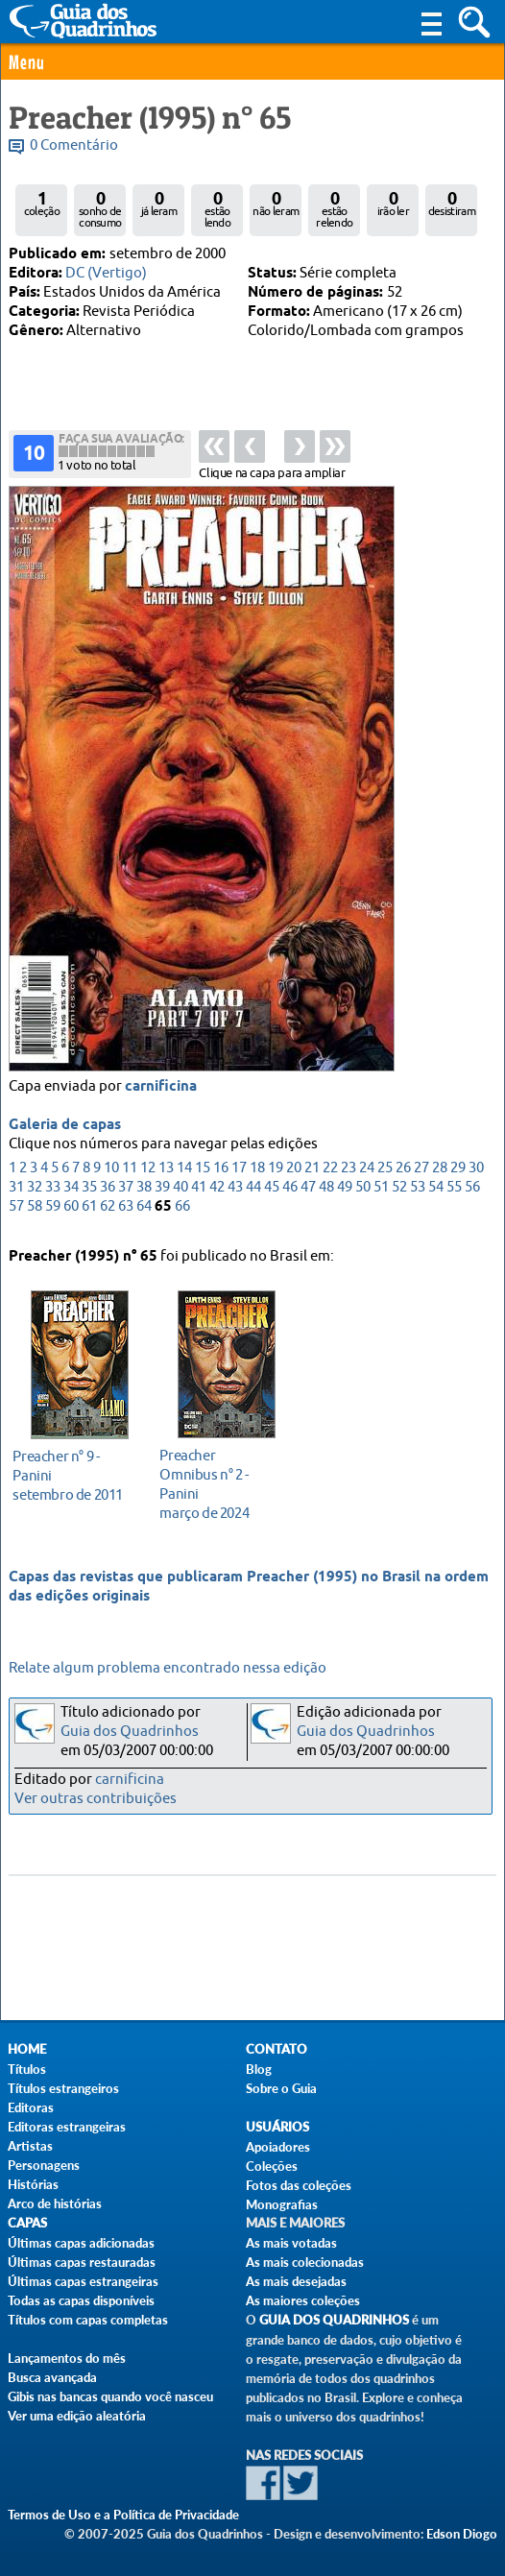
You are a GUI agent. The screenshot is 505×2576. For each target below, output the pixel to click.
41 (198, 1194)
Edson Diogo (461, 2533)
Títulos (27, 2069)
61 (89, 1213)
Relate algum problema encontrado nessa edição (167, 1668)
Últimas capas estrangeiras (83, 2281)
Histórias (33, 2184)
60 (71, 1213)
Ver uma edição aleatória (77, 2415)
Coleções (272, 2166)
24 (366, 1175)
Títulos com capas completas (88, 2319)
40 (180, 1194)
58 (34, 1213)
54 (436, 1194)
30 (476, 1175)
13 (166, 1175)
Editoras (31, 2107)
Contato (276, 2049)
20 (293, 1175)
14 (184, 1175)
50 (363, 1194)
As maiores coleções (303, 2300)
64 (144, 1213)
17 (239, 1175)
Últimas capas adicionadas (81, 2243)
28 (439, 1175)
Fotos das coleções (298, 2185)
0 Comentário (74, 145)
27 (421, 1175)
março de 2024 (221, 1484)
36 (107, 1194)
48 (326, 1194)
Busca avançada (52, 2377)
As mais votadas (291, 2243)
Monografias (282, 2204)
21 (312, 1175)
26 (403, 1175)
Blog (259, 2069)
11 (129, 1175)
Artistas (30, 2146)
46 (290, 1194)
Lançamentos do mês (67, 2358)
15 (202, 1175)
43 (235, 1194)
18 (257, 1175)
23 (348, 1175)
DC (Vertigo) (106, 273)
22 (330, 1175)
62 (107, 1213)
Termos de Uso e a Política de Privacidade (123, 2514)
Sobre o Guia (281, 2088)
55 (454, 1194)
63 (125, 1213)
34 (71, 1194)
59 (52, 1213)
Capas (27, 2223)
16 (220, 1175)
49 (344, 1194)
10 (111, 1175)
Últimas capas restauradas (82, 2262)
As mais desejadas (296, 2281)
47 (308, 1194)
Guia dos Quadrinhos (129, 1731)
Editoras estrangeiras (67, 2126)
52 (399, 1194)
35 (89, 1194)
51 (381, 1194)
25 (385, 1175)
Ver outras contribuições (95, 1799)
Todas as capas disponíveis (81, 2300)
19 (275, 1175)
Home (27, 2049)
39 (162, 1194)
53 (417, 1194)
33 (52, 1194)
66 (182, 1213)
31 (16, 1194)
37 (125, 1194)
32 (34, 1194)
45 (271, 1194)
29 (458, 1175)
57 (16, 1213)
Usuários (277, 2127)
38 (144, 1194)
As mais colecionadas (305, 2262)
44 (253, 1194)
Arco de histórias (55, 2203)
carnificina (161, 1093)
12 (148, 1175)
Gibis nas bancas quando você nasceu (110, 2396)
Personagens (44, 2165)
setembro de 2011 (74, 1475)
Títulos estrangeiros (63, 2088)
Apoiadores (278, 2147)
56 (472, 1194)
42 (217, 1194)
